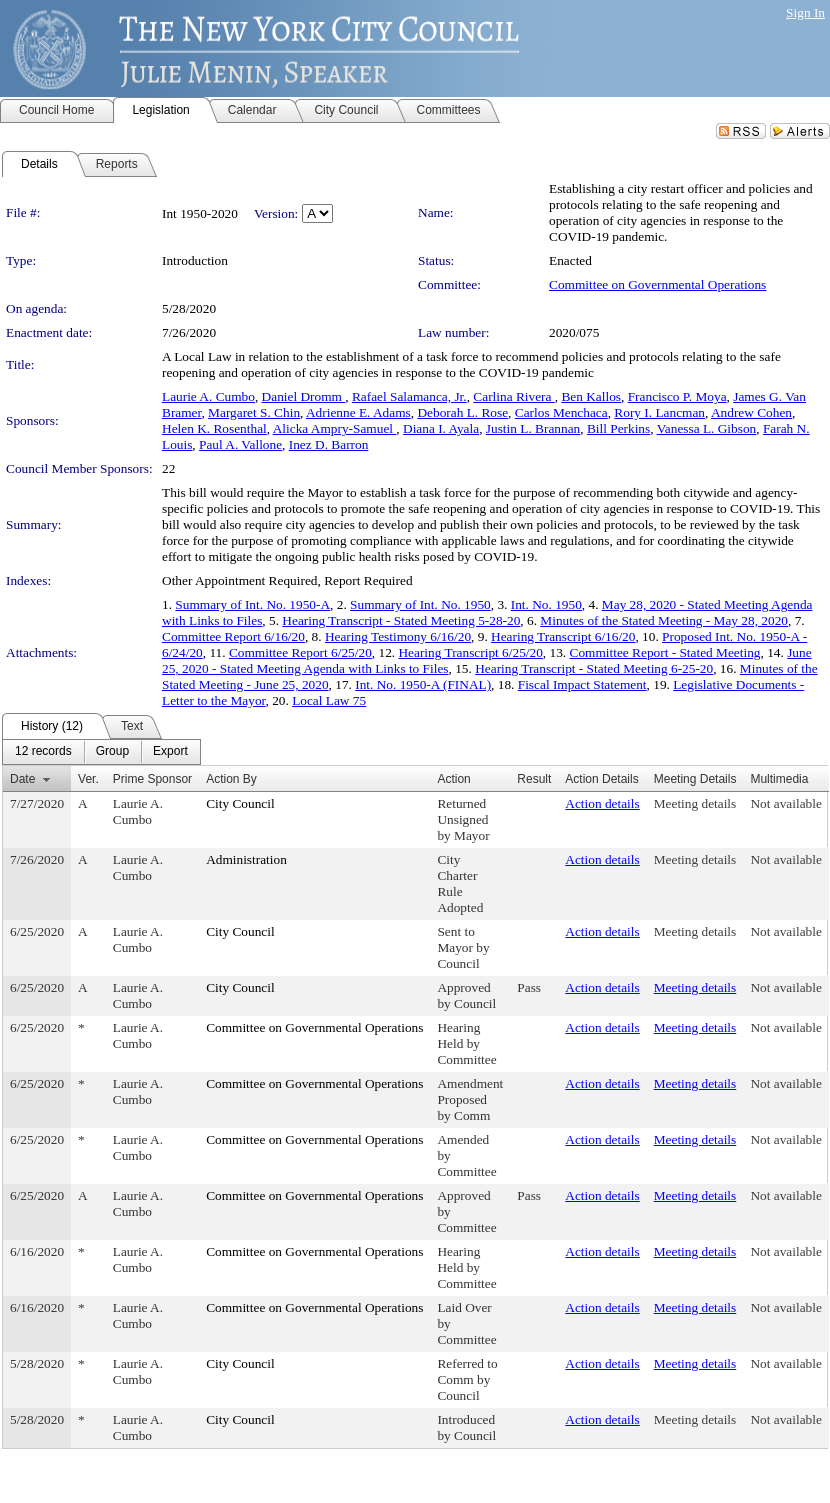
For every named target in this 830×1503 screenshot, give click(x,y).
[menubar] (101, 752)
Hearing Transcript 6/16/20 (563, 636)
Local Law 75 (329, 700)
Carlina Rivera (513, 396)
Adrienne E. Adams (358, 412)
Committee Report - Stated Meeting (665, 652)
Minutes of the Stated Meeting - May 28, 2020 (664, 620)
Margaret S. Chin (254, 412)
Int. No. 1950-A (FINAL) (423, 684)
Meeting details (695, 803)
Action (453, 779)
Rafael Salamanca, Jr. (409, 396)
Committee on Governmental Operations (657, 284)
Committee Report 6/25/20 (300, 652)
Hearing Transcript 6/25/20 (470, 652)
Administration (246, 859)
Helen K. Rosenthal (214, 428)
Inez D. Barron (329, 444)
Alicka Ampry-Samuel (335, 428)
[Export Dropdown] (170, 752)
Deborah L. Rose (462, 412)
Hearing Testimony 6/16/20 (398, 636)
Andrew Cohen (751, 412)
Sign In (805, 12)
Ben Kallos (591, 396)
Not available (785, 803)
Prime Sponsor (152, 779)
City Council (240, 803)
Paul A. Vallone (240, 444)
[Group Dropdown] (112, 752)
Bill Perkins (618, 428)
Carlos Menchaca (561, 412)
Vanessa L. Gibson (707, 428)
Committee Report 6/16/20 (233, 636)
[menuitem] (43, 752)
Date (22, 779)
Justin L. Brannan (533, 428)
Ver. (88, 779)
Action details (602, 803)
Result (534, 779)
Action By (231, 779)
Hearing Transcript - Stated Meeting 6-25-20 (594, 668)
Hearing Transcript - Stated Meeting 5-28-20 (401, 620)
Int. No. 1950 (546, 604)
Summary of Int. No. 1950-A (252, 604)
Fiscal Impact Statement (582, 684)
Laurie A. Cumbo (208, 396)
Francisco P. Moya (677, 396)
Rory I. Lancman (659, 412)
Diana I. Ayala (441, 428)
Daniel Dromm (304, 396)
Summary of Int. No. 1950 (420, 604)
